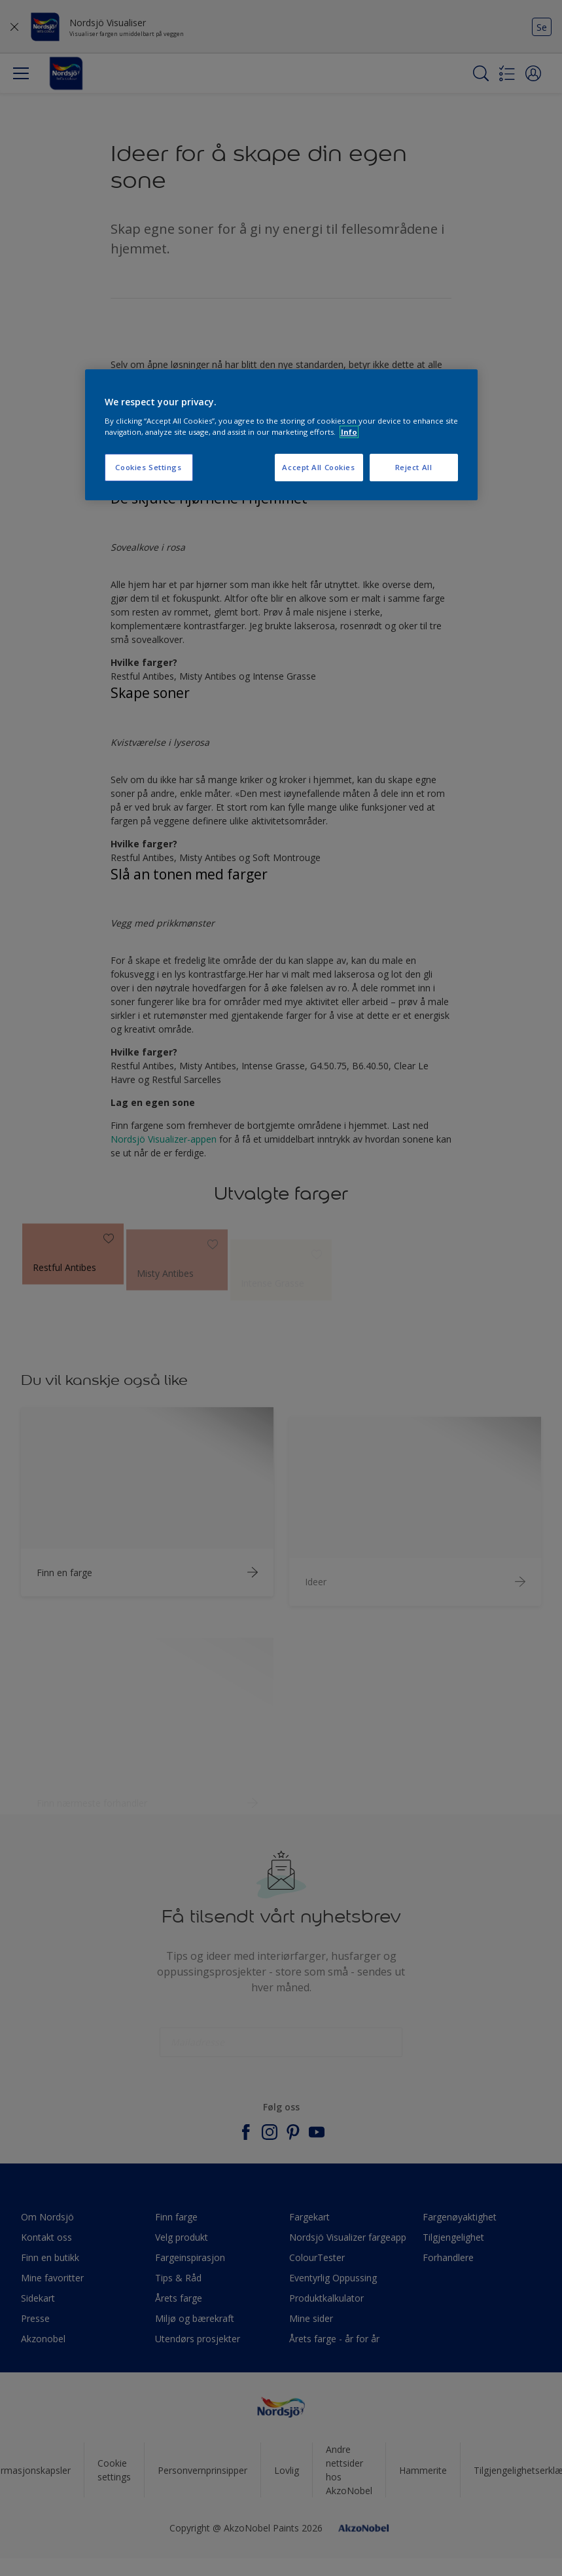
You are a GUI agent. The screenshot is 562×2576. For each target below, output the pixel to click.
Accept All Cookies (318, 467)
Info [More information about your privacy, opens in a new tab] (349, 432)
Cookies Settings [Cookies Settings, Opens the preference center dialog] (148, 467)
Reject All (413, 467)
